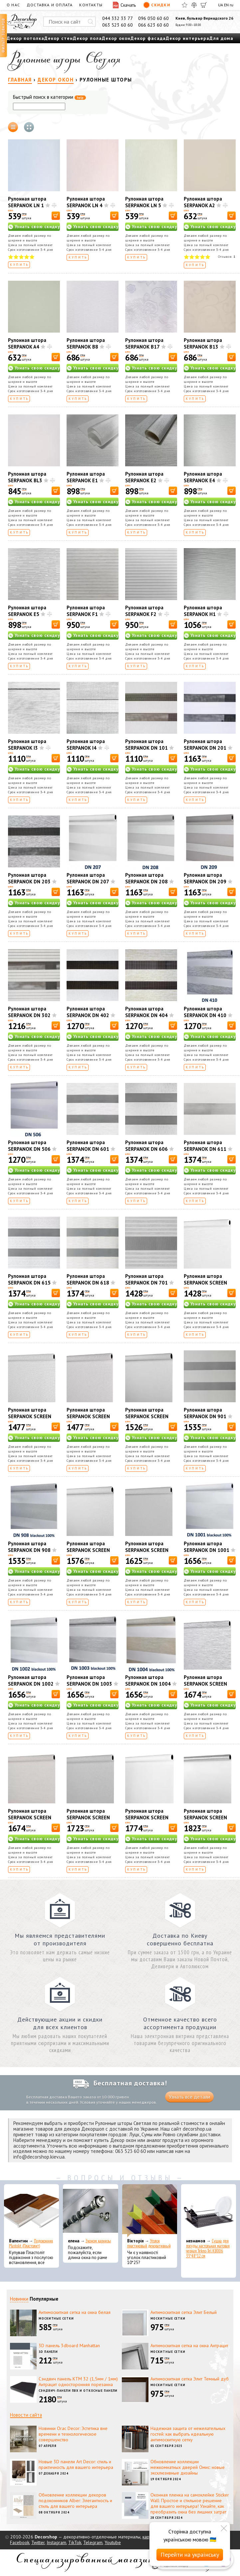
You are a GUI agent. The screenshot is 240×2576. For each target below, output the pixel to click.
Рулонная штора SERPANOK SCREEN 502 (146, 1550)
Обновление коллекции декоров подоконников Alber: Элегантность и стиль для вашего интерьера (75, 2500)
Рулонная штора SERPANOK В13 (203, 343)
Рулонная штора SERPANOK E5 (27, 610)
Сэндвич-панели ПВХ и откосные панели (78, 2390)
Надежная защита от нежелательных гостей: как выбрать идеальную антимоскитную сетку (187, 2434)
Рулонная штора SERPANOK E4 (203, 477)
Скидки (156, 5)
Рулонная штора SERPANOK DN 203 (29, 878)
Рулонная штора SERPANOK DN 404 (146, 1011)
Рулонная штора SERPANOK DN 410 (205, 1011)
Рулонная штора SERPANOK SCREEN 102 (205, 1282)
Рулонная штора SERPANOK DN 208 (146, 878)
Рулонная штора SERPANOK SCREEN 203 (88, 1416)
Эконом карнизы (98, 2241)
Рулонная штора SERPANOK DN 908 (29, 1546)
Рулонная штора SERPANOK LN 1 (27, 202)
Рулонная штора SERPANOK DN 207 (88, 878)
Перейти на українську (189, 2554)
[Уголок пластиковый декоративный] (149, 2210)
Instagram (56, 2542)
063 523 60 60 (117, 25)
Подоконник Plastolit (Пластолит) (31, 2243)
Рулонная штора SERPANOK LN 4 (86, 202)
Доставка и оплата (50, 4)
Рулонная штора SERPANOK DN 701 (146, 1279)
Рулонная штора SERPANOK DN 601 (88, 1145)
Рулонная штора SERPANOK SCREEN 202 (29, 1416)
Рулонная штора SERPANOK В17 (144, 343)
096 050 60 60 (153, 18)
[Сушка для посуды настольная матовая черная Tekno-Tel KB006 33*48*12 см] (208, 2210)
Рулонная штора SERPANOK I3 (27, 744)
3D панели (48, 2351)
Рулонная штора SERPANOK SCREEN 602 (29, 1817)
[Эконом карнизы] (90, 2210)
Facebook (19, 2542)
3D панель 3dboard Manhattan (69, 2346)
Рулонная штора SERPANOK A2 (203, 202)
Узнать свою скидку (37, 226)
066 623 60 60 (153, 25)
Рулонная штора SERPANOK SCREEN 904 (205, 1817)
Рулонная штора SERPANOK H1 (203, 610)
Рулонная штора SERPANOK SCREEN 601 (205, 1684)
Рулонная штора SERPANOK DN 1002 (31, 1680)
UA (220, 4)
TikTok (74, 2542)
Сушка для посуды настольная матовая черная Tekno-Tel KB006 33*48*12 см (208, 2248)
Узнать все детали (189, 2097)
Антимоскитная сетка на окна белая (75, 2312)
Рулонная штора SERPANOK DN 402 (88, 1011)
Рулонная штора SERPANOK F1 (86, 610)
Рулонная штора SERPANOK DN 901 (205, 1413)
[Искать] (90, 21)
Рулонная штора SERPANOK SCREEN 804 (146, 1817)
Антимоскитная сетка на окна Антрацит (189, 2346)
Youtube (113, 2542)
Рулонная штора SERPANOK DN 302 (29, 1011)
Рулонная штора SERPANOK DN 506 (29, 1145)
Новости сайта (26, 2415)
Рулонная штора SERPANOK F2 (144, 610)
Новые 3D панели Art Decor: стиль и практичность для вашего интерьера (76, 2464)
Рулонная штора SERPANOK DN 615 (29, 1279)
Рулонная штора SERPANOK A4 (27, 343)
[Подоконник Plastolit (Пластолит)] (31, 2210)
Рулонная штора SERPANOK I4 (86, 744)
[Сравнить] (194, 5)
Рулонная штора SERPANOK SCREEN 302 (146, 1416)
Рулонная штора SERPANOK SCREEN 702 (88, 1817)
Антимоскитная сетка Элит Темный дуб (189, 2379)
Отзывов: (227, 256)
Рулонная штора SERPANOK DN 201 (205, 744)
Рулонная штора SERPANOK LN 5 (144, 202)
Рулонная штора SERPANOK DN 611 (205, 1145)
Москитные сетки (56, 2318)
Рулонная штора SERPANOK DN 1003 (89, 1680)
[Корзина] (204, 5)
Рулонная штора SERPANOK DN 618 (88, 1279)
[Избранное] (184, 5)
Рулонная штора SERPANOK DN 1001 (206, 1546)
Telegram (93, 2542)
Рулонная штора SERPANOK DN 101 (146, 744)
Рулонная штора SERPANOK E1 (86, 477)
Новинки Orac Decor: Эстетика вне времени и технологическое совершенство (73, 2434)
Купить (19, 264)
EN (226, 4)
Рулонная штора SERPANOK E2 (144, 477)
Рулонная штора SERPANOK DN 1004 (148, 1680)
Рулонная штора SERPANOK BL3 (27, 477)
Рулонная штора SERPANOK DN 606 (146, 1145)
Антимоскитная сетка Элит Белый (183, 2312)
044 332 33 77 (117, 18)
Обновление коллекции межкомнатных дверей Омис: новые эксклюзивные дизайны (187, 2467)
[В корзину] (56, 216)
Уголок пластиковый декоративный (149, 2243)
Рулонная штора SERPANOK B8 (86, 343)
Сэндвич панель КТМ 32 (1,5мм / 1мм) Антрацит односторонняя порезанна (78, 2381)
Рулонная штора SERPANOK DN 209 (205, 878)
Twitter (38, 2542)
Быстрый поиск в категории (49, 97)
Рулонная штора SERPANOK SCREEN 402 (88, 1550)
